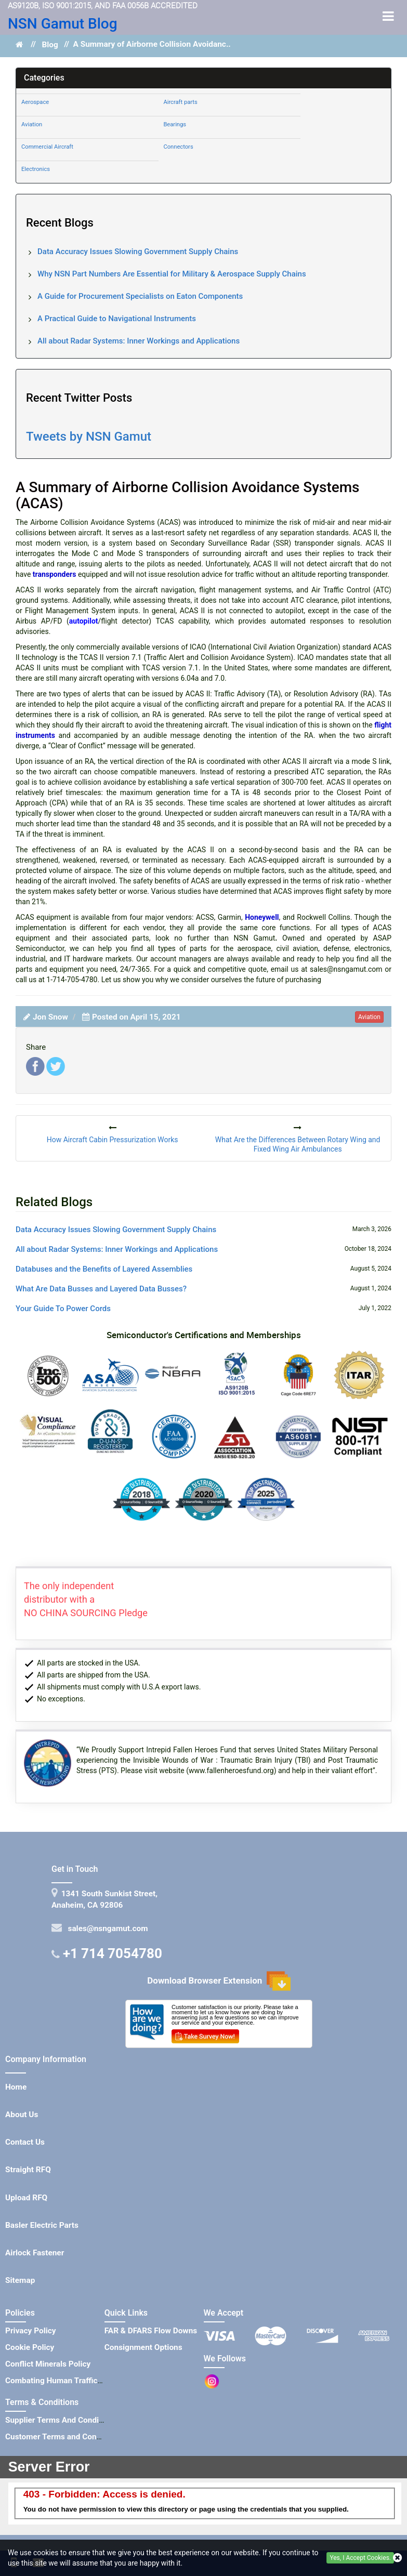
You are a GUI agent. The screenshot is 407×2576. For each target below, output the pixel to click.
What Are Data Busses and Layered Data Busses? (101, 1288)
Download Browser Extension (218, 1981)
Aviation (31, 124)
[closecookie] (397, 2558)
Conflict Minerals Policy (47, 2364)
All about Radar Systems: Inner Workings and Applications (138, 341)
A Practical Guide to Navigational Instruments (116, 318)
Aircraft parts (180, 102)
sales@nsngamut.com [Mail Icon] (106, 1928)
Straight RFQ (28, 2169)
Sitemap (20, 2280)
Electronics (35, 169)
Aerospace (35, 102)
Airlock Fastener (34, 2252)
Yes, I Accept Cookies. (360, 2557)
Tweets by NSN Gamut (88, 436)
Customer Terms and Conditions (63, 2436)
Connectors (178, 146)
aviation (369, 1017)
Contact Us (25, 2142)
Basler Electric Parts (41, 2225)
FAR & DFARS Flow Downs (150, 2330)
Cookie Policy (29, 2347)
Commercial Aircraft (47, 146)
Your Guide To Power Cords (63, 1308)
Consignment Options (143, 2347)
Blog (50, 44)
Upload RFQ (26, 2197)
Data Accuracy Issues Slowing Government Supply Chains (137, 251)
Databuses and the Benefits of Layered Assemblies (104, 1269)
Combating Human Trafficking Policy (71, 2380)
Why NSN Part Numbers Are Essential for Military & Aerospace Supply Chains (171, 274)
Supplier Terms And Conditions (61, 2420)
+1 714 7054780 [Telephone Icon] (112, 1953)
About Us (21, 2114)
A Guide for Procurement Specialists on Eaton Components (140, 296)
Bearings (174, 124)
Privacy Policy (30, 2330)
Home (16, 2087)
